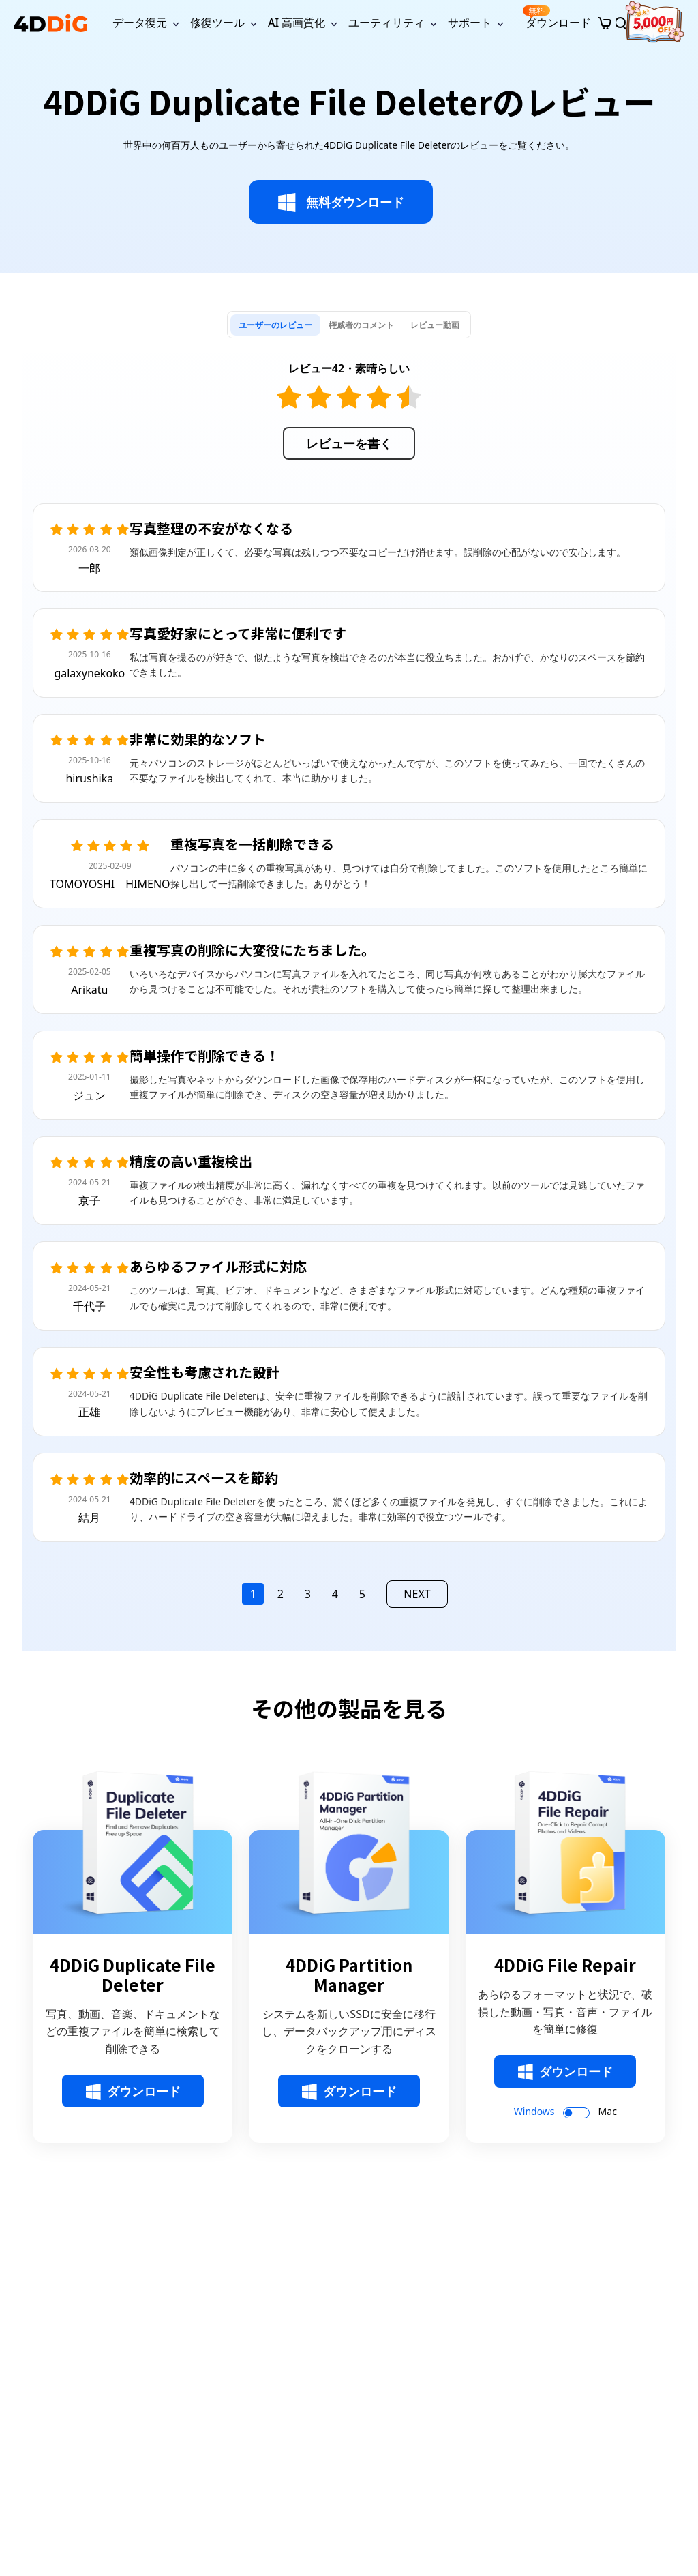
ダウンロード (557, 17)
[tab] (275, 325)
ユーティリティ (386, 22)
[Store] (604, 22)
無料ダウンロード (340, 202)
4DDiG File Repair (565, 1965)
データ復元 (139, 22)
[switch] (576, 2112)
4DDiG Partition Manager (349, 1975)
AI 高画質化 (296, 22)
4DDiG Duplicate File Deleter (132, 1975)
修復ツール (217, 22)
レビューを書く (349, 443)
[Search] (621, 23)
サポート (469, 22)
